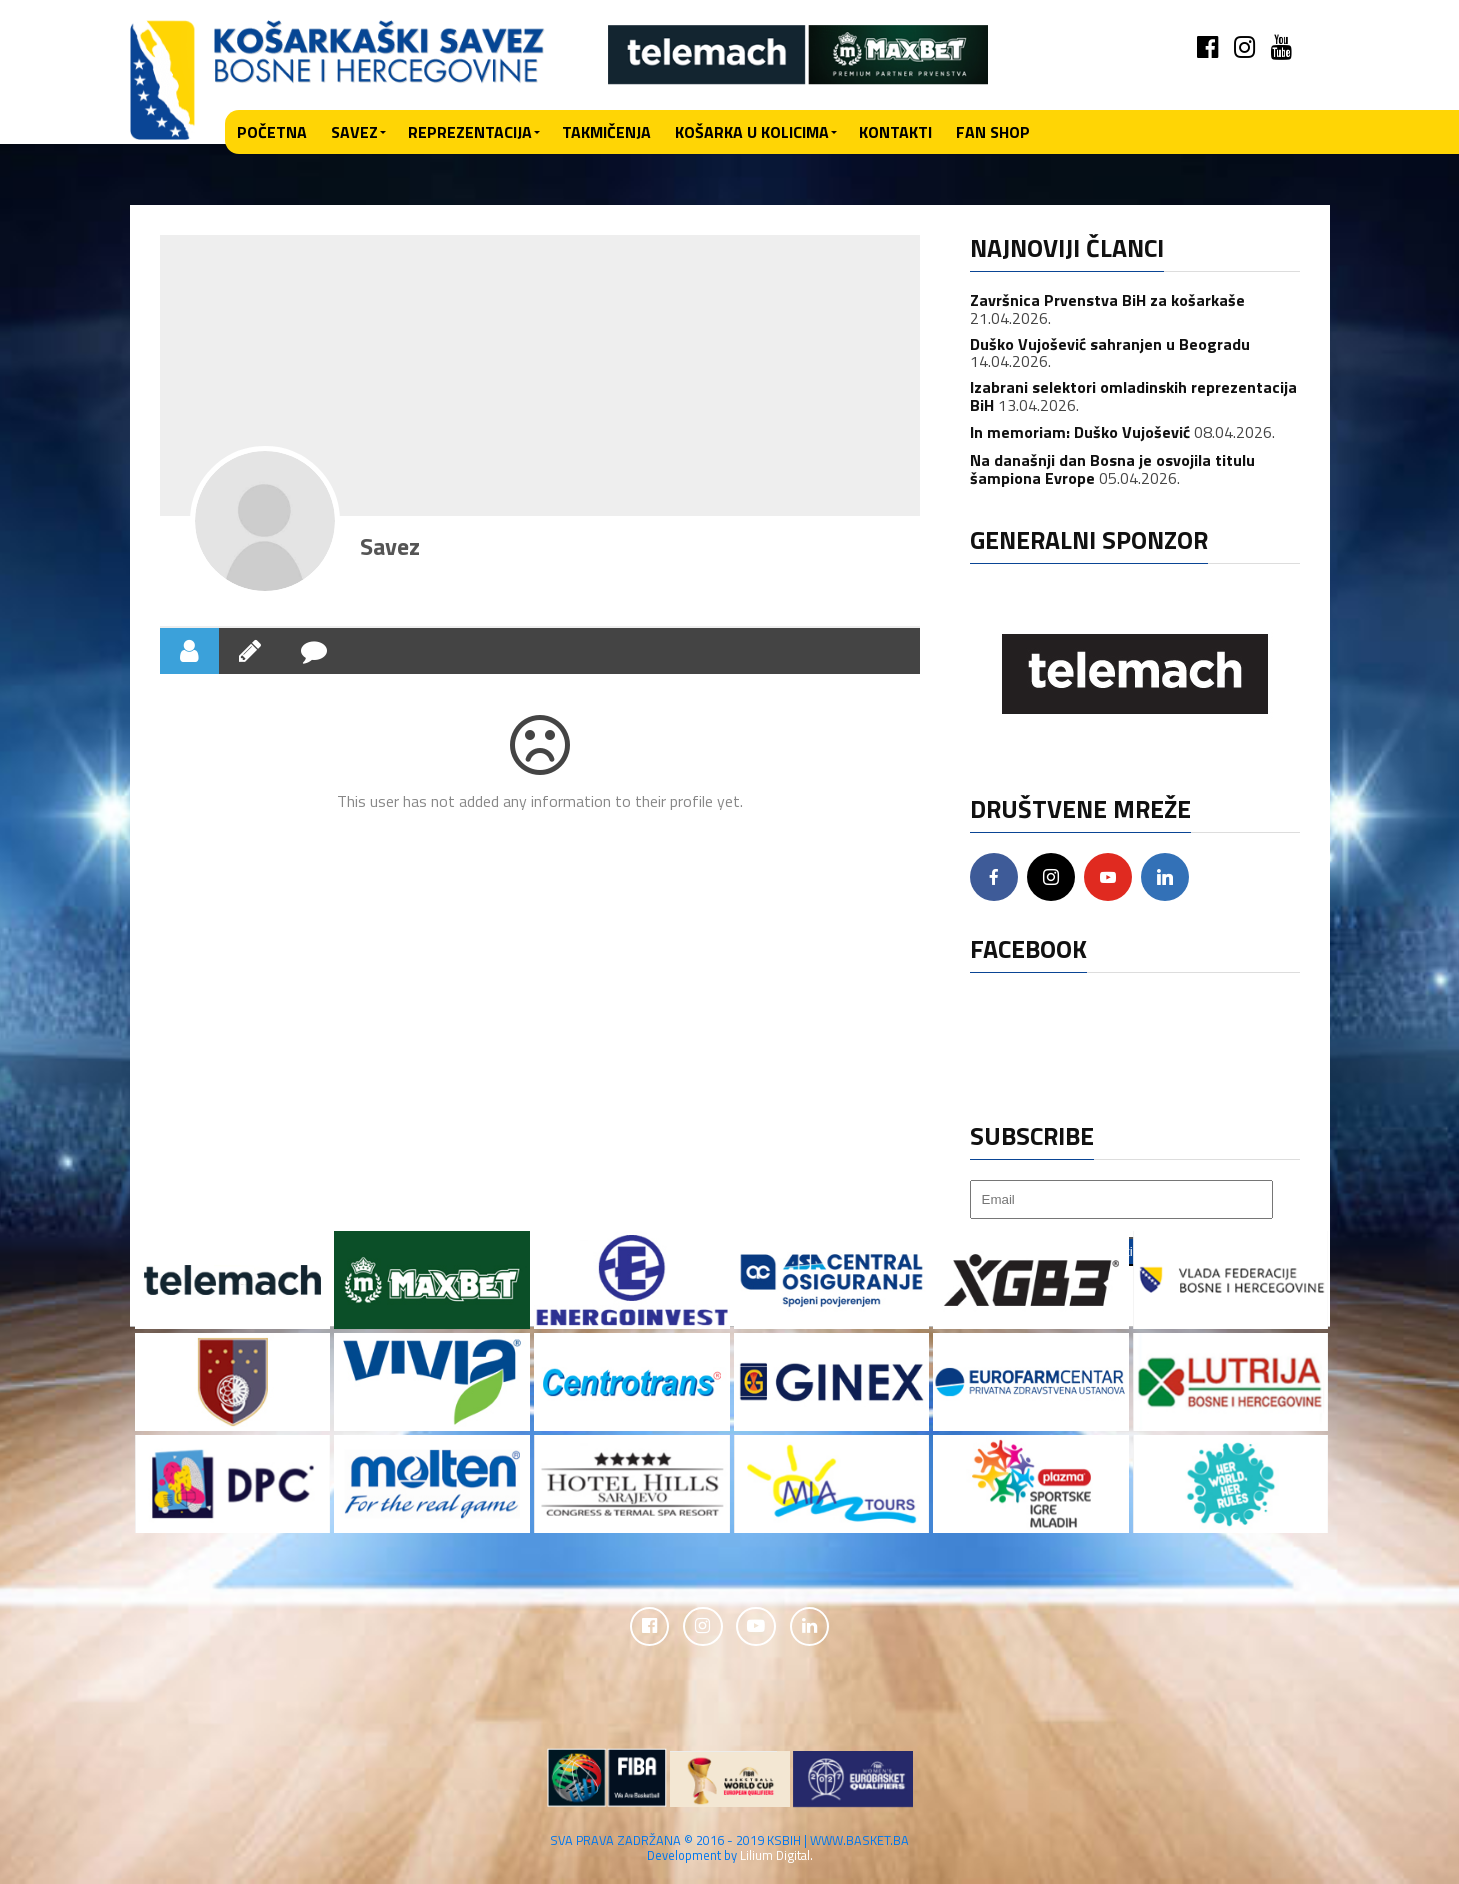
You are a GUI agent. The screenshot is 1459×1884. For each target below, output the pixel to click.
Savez (354, 132)
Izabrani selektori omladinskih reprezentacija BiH (1133, 396)
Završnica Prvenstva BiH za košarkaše (1107, 300)
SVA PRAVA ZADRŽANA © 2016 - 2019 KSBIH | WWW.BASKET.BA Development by (729, 1847)
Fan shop (993, 132)
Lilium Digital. (776, 1855)
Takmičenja (606, 132)
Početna (272, 132)
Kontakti (895, 132)
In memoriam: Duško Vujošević (1080, 432)
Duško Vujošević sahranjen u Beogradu (1110, 344)
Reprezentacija (470, 132)
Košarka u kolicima (752, 132)
